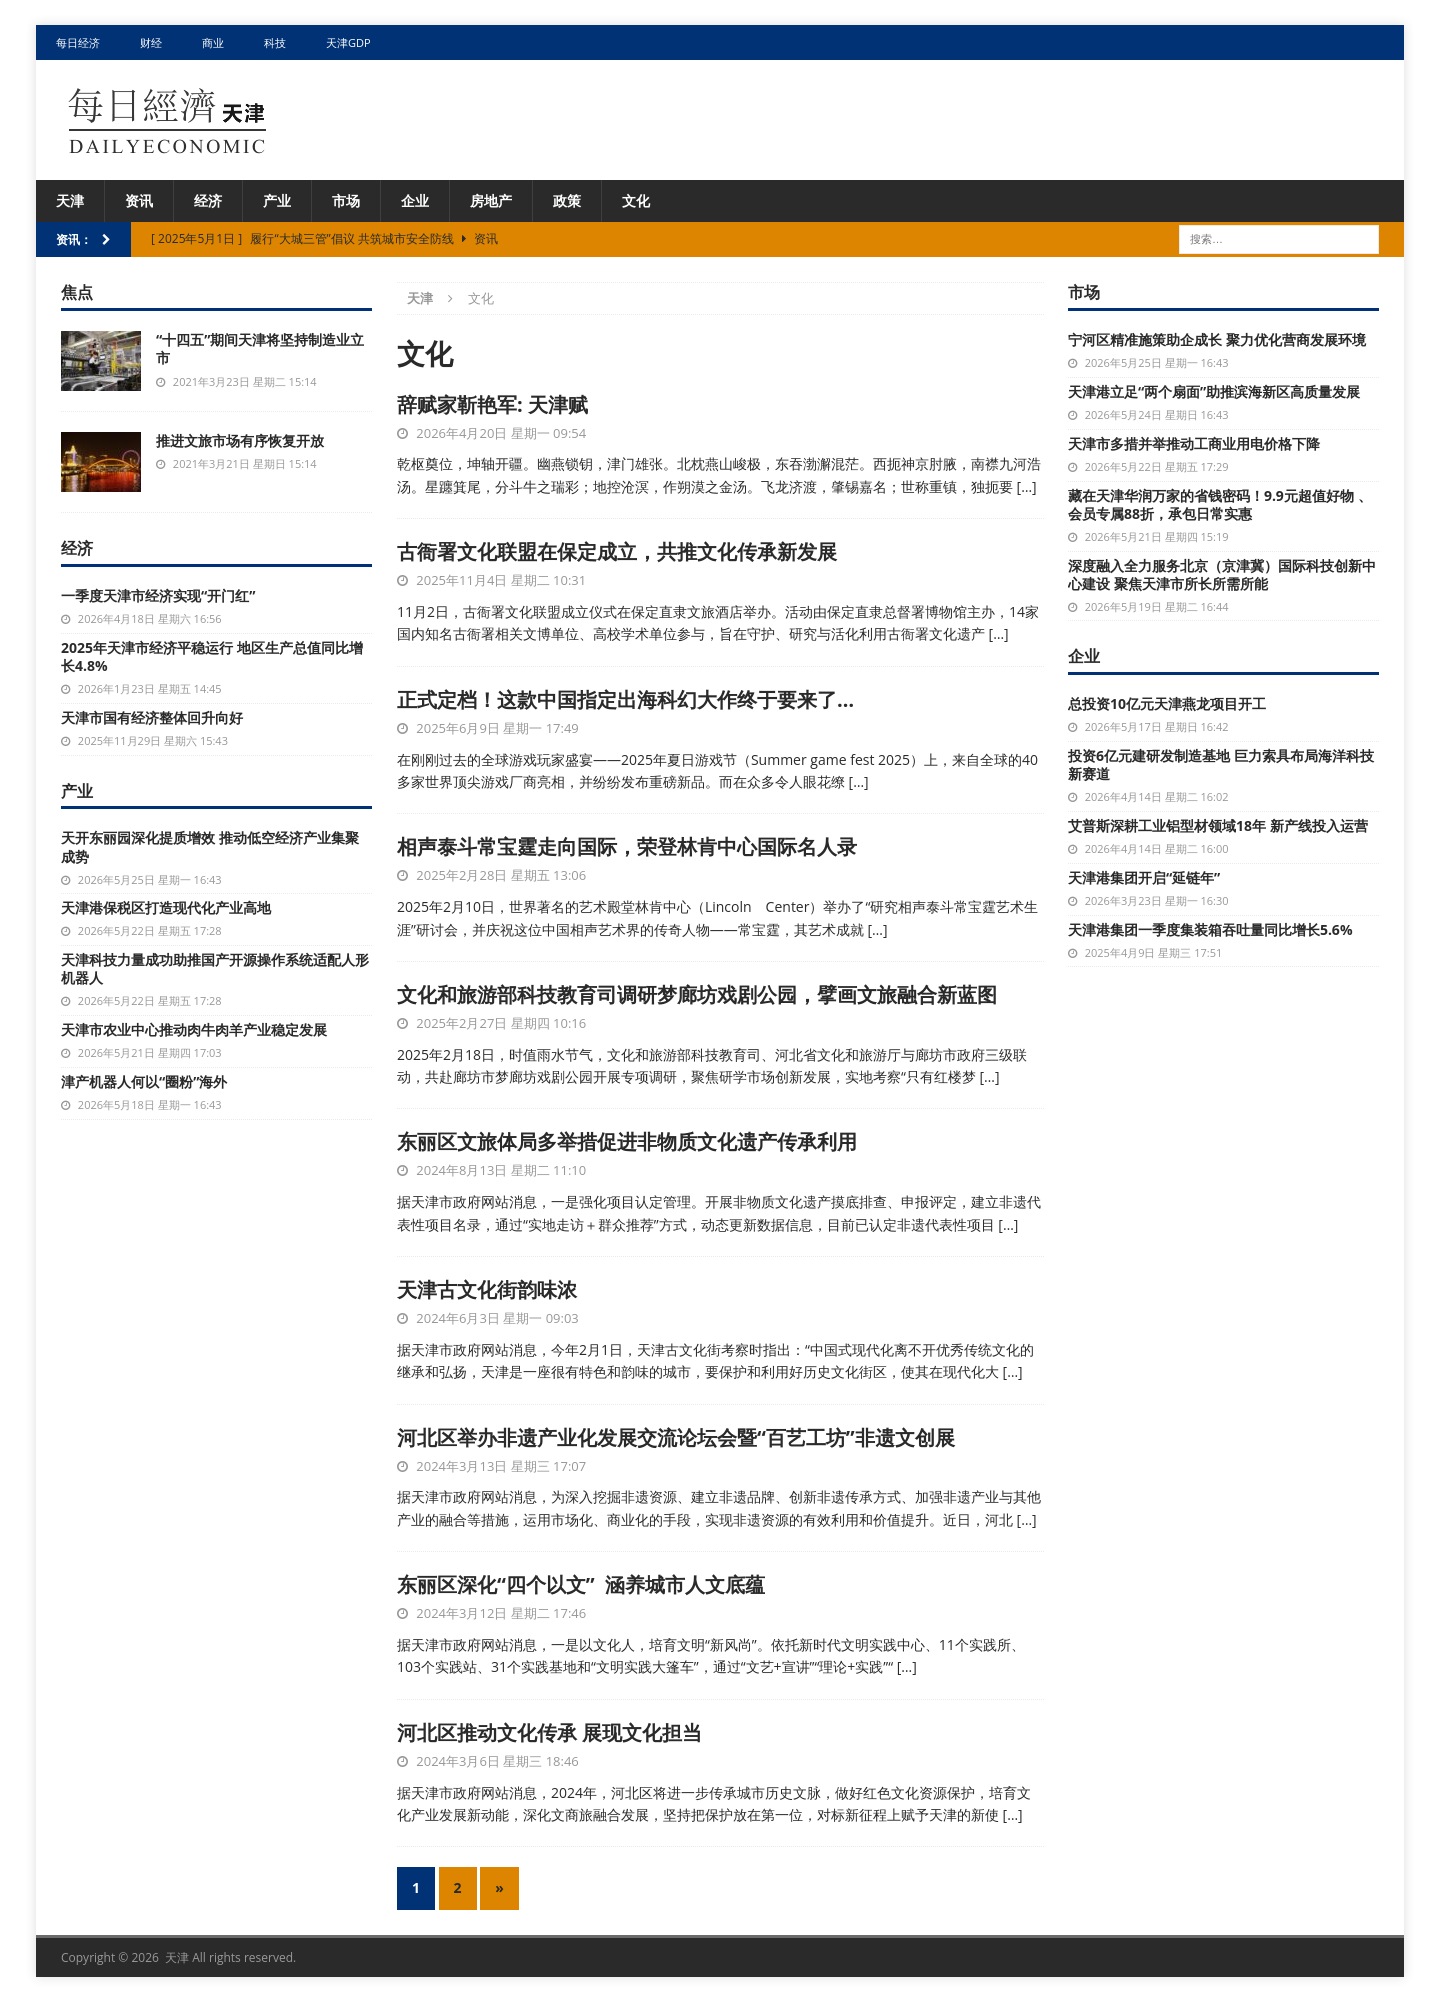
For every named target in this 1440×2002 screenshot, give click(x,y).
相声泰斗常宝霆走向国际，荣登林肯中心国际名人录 (627, 846)
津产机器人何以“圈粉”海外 (144, 1081)
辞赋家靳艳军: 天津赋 (492, 404)
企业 (415, 200)
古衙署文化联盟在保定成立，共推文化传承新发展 (617, 551)
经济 (208, 200)
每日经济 (78, 42)
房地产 (491, 200)
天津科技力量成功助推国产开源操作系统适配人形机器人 (215, 968)
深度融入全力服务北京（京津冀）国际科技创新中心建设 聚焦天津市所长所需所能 (1222, 574)
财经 (151, 42)
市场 (346, 200)
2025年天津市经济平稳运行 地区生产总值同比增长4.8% (212, 656)
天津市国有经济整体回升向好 (152, 717)
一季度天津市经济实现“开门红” (158, 595)
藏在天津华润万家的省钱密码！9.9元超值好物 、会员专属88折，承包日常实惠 (1220, 504)
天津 (70, 200)
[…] (1027, 486)
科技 (275, 42)
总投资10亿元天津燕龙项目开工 (1167, 703)
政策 (567, 200)
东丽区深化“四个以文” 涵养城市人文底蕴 (581, 1584)
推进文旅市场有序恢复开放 (240, 440)
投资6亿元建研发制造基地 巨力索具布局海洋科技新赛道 (1221, 764)
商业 (213, 42)
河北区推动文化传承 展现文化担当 (549, 1732)
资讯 (139, 200)
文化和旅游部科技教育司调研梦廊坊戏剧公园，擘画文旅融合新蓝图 (697, 994)
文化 (636, 200)
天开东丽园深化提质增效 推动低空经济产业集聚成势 (210, 846)
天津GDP (348, 42)
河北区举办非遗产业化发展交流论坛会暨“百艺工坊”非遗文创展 (676, 1437)
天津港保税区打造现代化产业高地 (166, 907)
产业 (277, 200)
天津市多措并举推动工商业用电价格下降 (1194, 443)
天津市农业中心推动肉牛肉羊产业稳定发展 (194, 1029)
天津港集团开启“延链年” (1144, 877)
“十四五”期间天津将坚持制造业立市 (260, 348)
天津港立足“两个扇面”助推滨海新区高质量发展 (1214, 391)
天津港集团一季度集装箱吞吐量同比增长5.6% (1210, 929)
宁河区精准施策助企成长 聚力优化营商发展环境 (1217, 339)
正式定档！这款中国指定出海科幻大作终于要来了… (625, 699)
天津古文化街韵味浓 (487, 1289)
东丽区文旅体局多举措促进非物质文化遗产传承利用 (627, 1141)
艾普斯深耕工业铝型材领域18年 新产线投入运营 (1218, 825)
